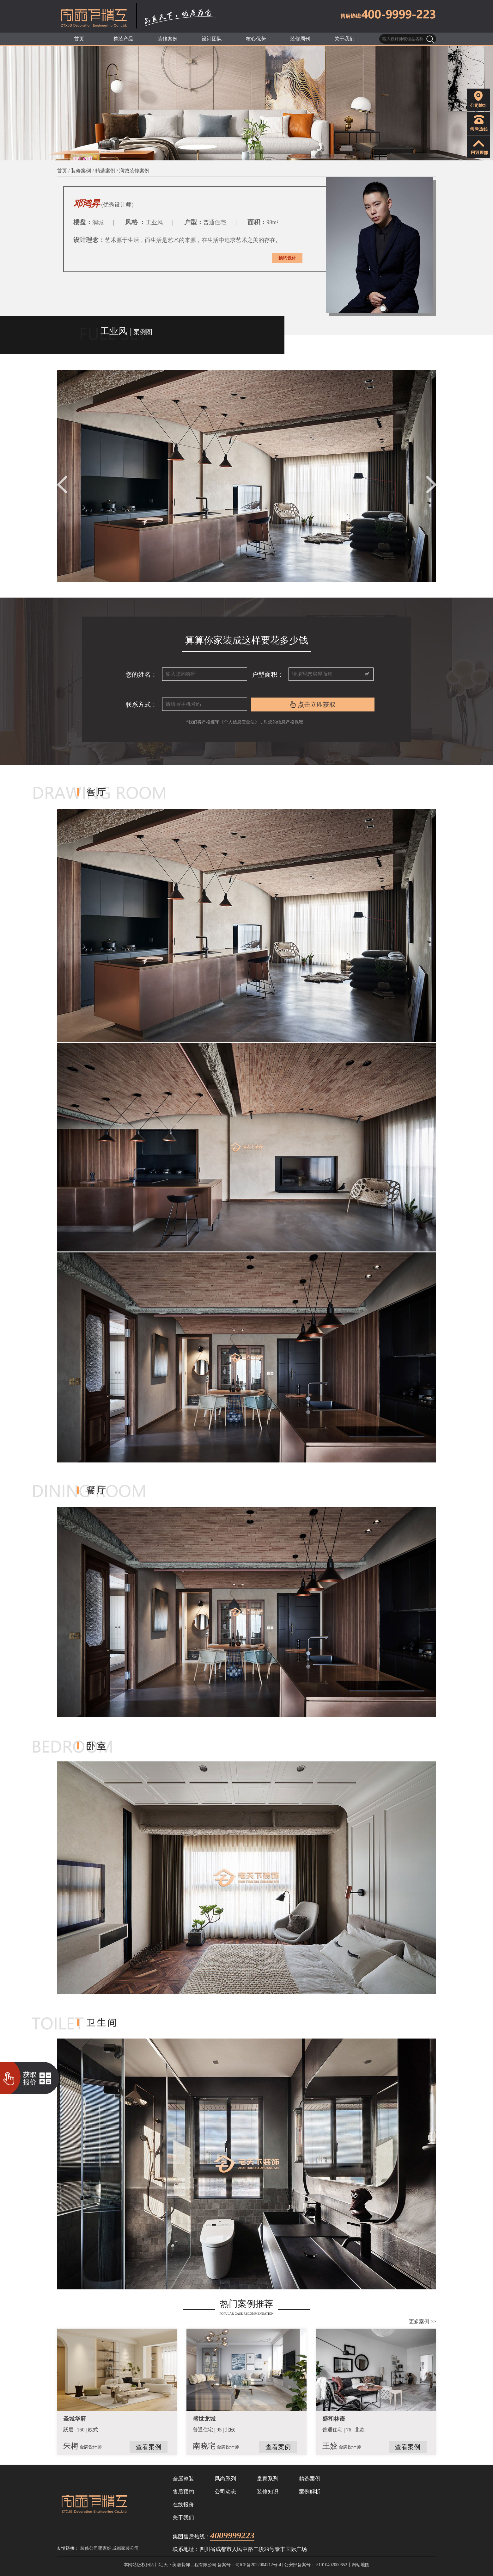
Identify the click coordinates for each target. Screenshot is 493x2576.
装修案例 (81, 170)
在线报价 (183, 2505)
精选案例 (105, 170)
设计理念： (89, 239)
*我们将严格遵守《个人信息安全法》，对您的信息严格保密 (246, 722)
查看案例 (148, 2446)
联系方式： (141, 704)
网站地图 (360, 2564)
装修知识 (267, 2492)
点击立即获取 (313, 704)
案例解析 (309, 2492)
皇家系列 (267, 2479)
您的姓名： (141, 674)
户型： (193, 222)
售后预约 (183, 2492)
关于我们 (183, 2518)
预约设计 (287, 258)
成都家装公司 (125, 2548)
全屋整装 (183, 2479)
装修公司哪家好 (95, 2548)
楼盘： (82, 222)
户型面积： (267, 674)
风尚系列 (225, 2479)
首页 (62, 170)
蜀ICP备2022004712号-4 (258, 2564)
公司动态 (225, 2492)
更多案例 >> (422, 2321)
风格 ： (135, 222)
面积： (256, 222)
